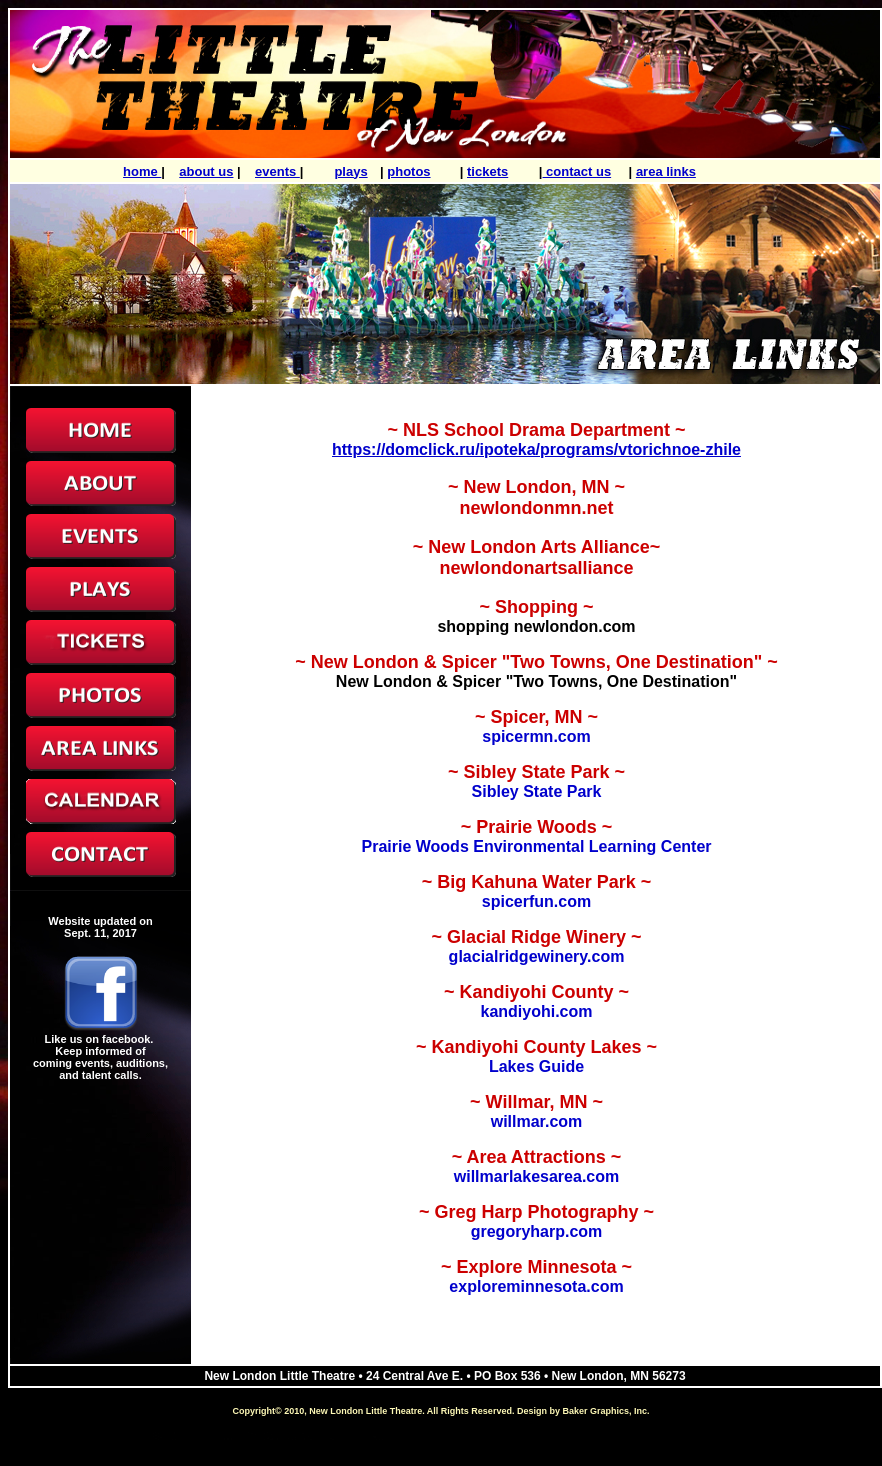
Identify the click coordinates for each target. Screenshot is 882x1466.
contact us (577, 171)
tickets (487, 171)
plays (350, 171)
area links (666, 171)
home (142, 171)
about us (206, 171)
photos (408, 171)
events (277, 171)
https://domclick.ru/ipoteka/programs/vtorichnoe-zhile (536, 449)
